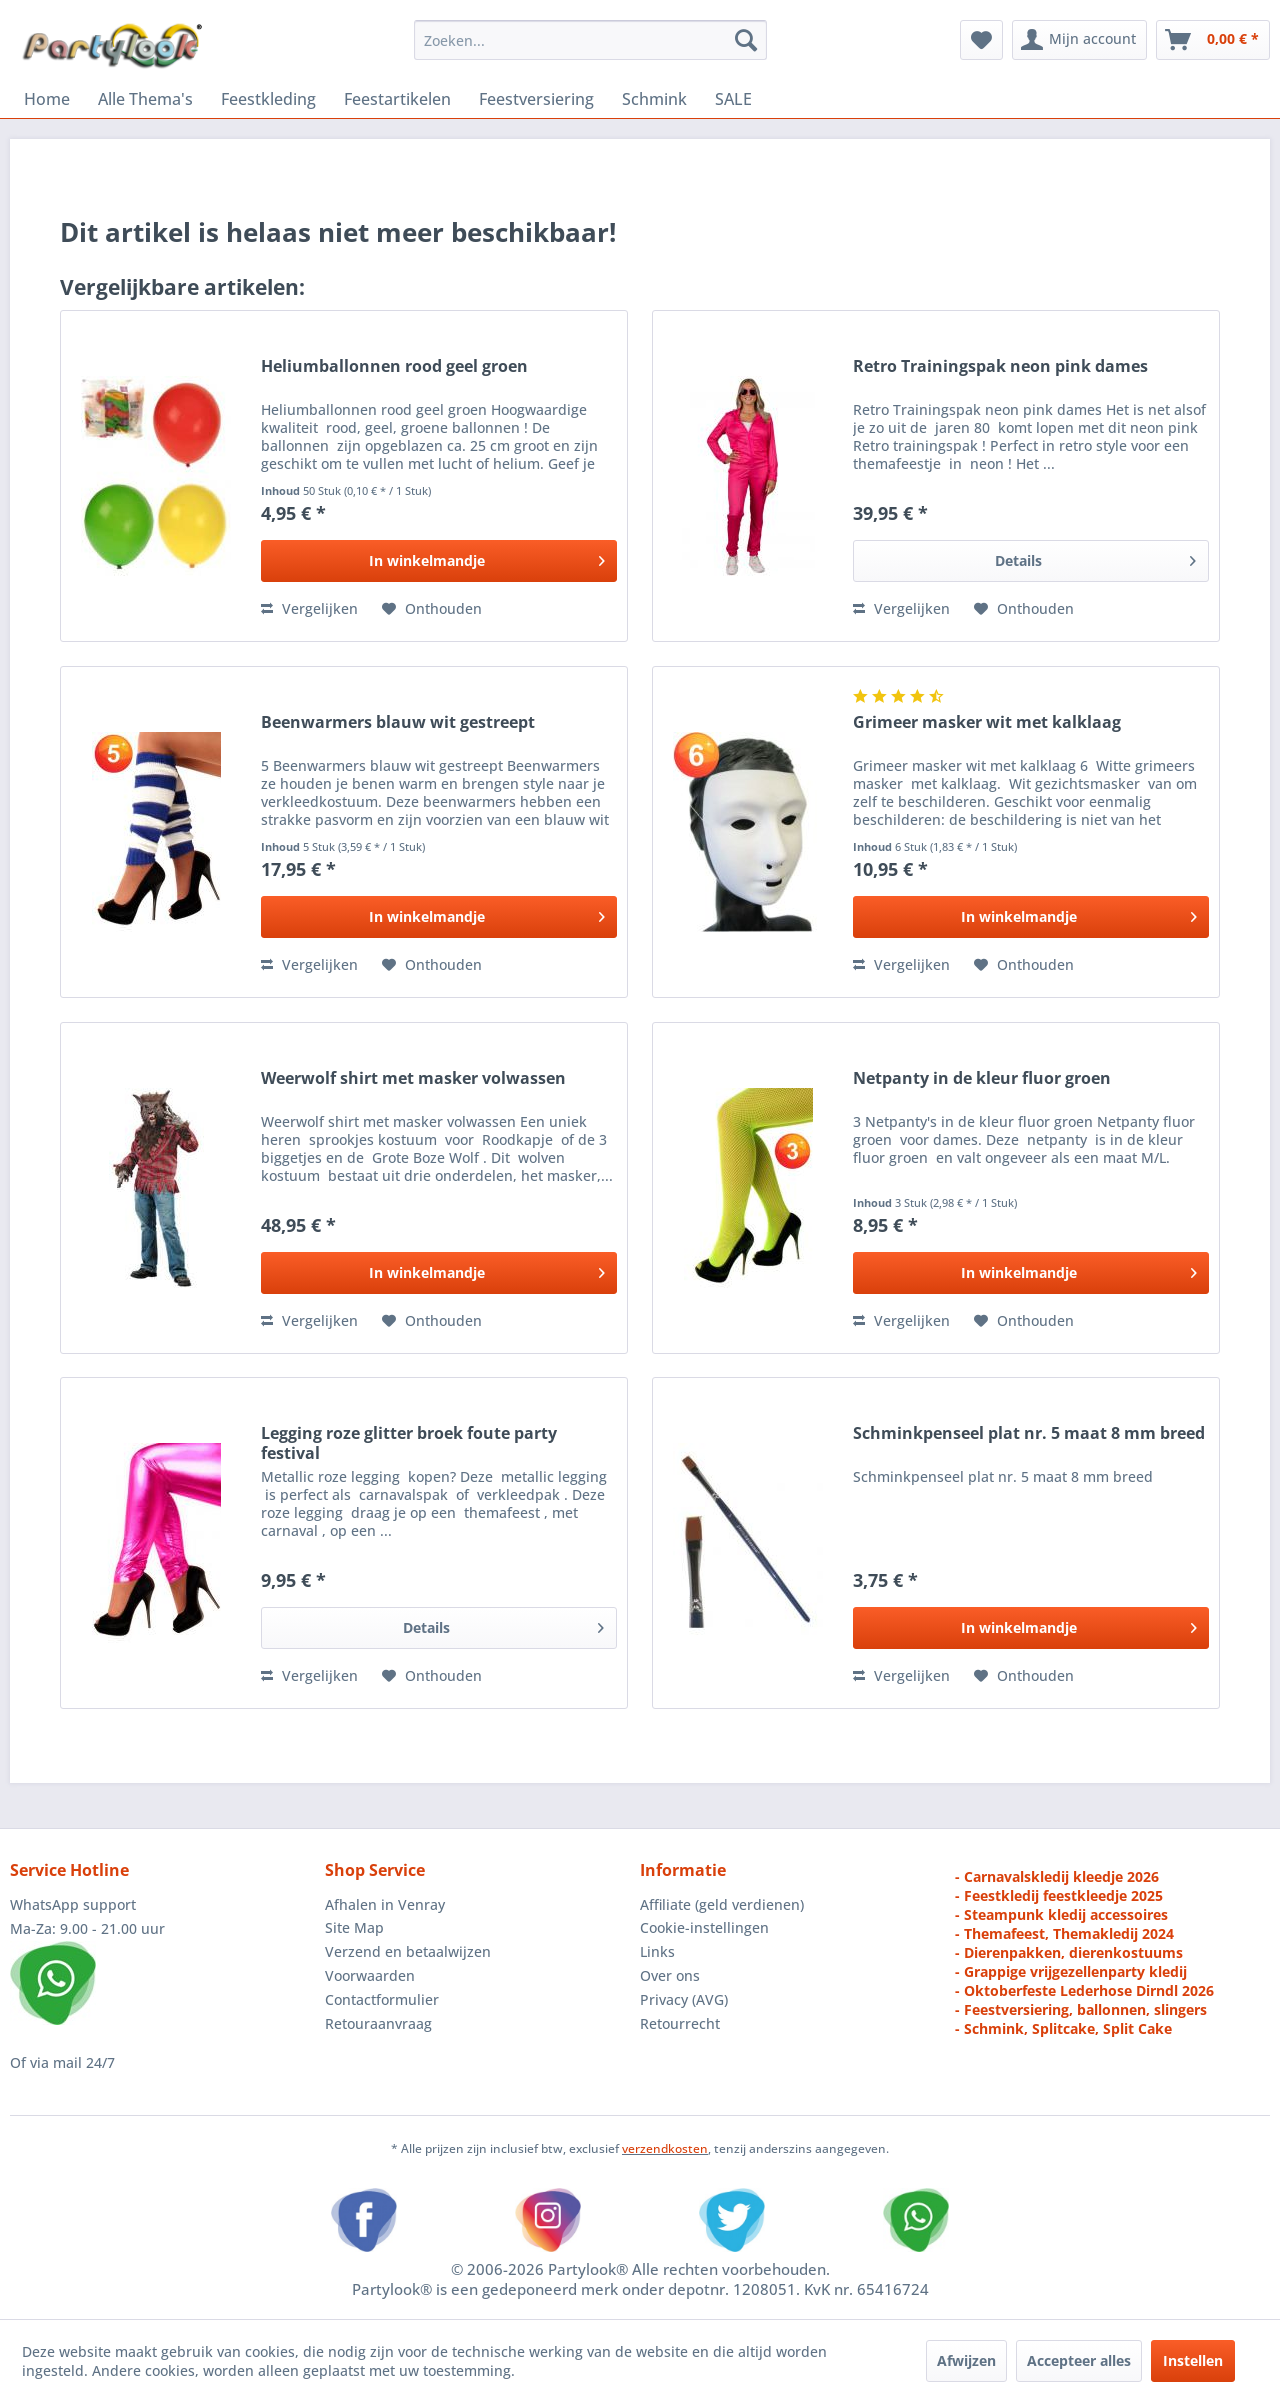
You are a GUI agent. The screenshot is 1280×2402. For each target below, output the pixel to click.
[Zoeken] (746, 40)
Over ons (670, 1975)
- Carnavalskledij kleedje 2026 (1057, 1876)
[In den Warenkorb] (439, 561)
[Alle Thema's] (145, 99)
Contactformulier (382, 1999)
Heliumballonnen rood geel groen (394, 366)
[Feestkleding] (268, 99)
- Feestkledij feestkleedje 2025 (1059, 1895)
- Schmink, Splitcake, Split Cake (1063, 2028)
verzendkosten (665, 2148)
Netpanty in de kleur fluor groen (982, 1078)
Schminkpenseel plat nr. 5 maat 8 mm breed (1029, 1433)
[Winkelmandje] (1213, 40)
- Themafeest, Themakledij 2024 (1064, 1933)
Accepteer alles (1079, 2360)
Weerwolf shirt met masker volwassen (413, 1078)
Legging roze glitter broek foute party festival (409, 1443)
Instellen (1193, 2360)
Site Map (354, 1927)
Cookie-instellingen (704, 1927)
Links (657, 1951)
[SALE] (733, 99)
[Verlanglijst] (981, 40)
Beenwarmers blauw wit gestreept (398, 722)
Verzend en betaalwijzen (408, 1951)
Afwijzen (966, 2360)
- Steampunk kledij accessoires (1061, 1914)
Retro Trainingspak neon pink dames (1000, 366)
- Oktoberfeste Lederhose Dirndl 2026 (1084, 1990)
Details (1095, 557)
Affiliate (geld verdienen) (722, 1904)
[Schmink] (654, 99)
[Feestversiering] (536, 99)
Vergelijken (309, 608)
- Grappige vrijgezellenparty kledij (1071, 1971)
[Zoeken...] (590, 40)
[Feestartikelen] (397, 99)
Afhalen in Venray (385, 1904)
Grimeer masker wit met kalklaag (987, 722)
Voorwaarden (370, 1975)
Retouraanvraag (378, 2023)
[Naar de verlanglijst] (432, 609)
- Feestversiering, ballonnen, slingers (1081, 2009)
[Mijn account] (1079, 40)
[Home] (47, 99)
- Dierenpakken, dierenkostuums (1069, 1952)
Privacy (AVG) (684, 1999)
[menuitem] (590, 40)
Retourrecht (680, 2023)
